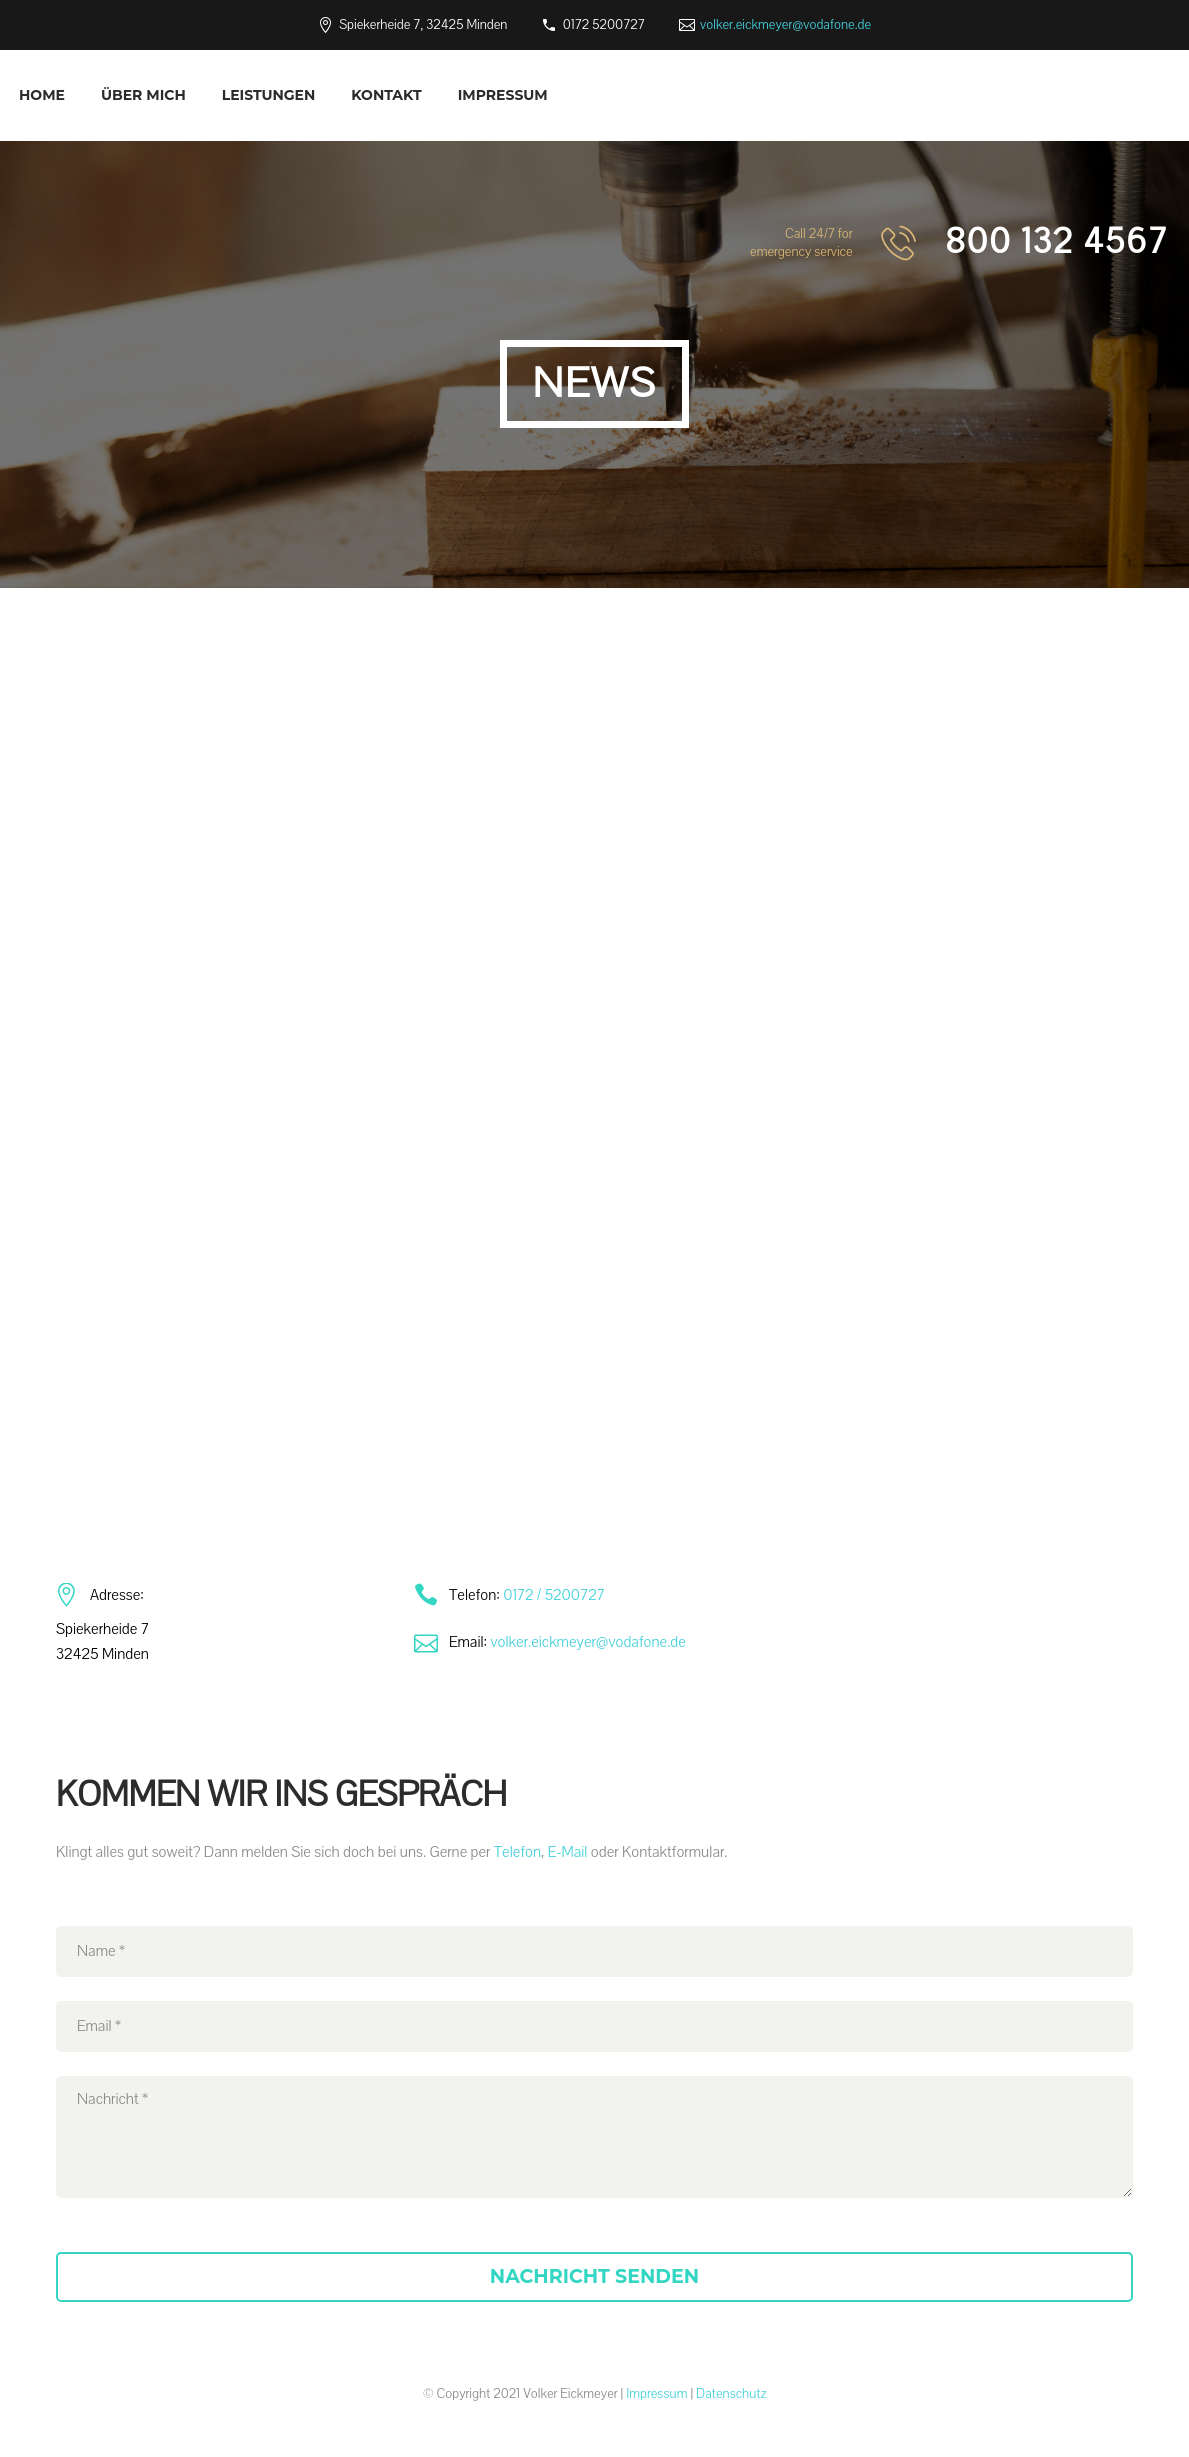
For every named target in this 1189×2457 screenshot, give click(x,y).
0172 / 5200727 (554, 1595)
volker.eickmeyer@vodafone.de (785, 25)
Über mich (143, 95)
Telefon (517, 1852)
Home (42, 95)
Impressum (503, 95)
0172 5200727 (604, 25)
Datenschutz (731, 2394)
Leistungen (269, 95)
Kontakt (386, 95)
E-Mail (568, 1852)
